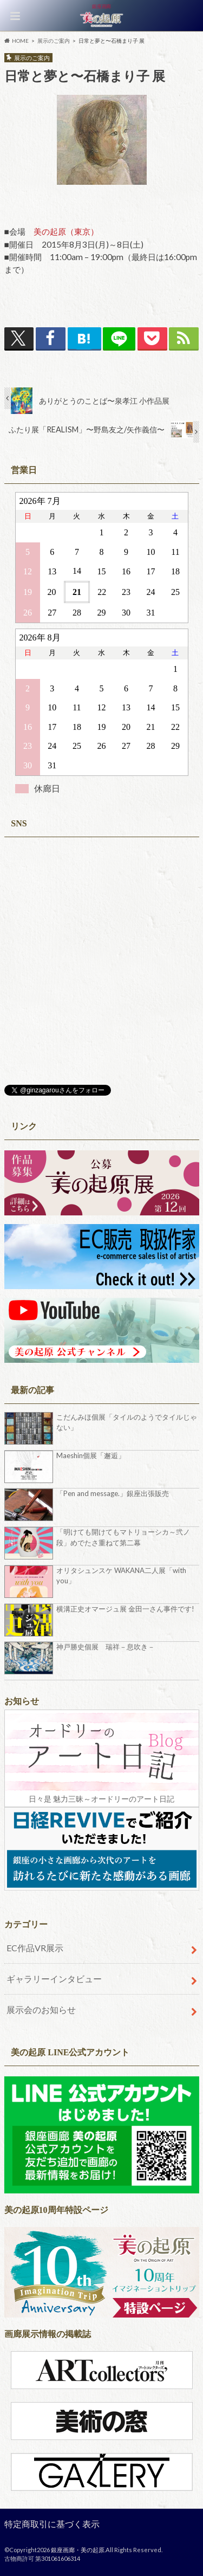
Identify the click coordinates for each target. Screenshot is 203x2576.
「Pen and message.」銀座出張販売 (112, 1493)
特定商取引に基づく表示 (52, 2524)
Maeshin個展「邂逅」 (90, 1455)
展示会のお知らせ (41, 2009)
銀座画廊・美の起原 (77, 2549)
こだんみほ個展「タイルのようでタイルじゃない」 (126, 1422)
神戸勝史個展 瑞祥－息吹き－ (105, 1646)
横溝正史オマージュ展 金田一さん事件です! (125, 1608)
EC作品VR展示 (34, 1948)
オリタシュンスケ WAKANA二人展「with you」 (121, 1575)
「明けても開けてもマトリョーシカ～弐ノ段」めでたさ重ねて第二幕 (123, 1537)
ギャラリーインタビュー (54, 1978)
